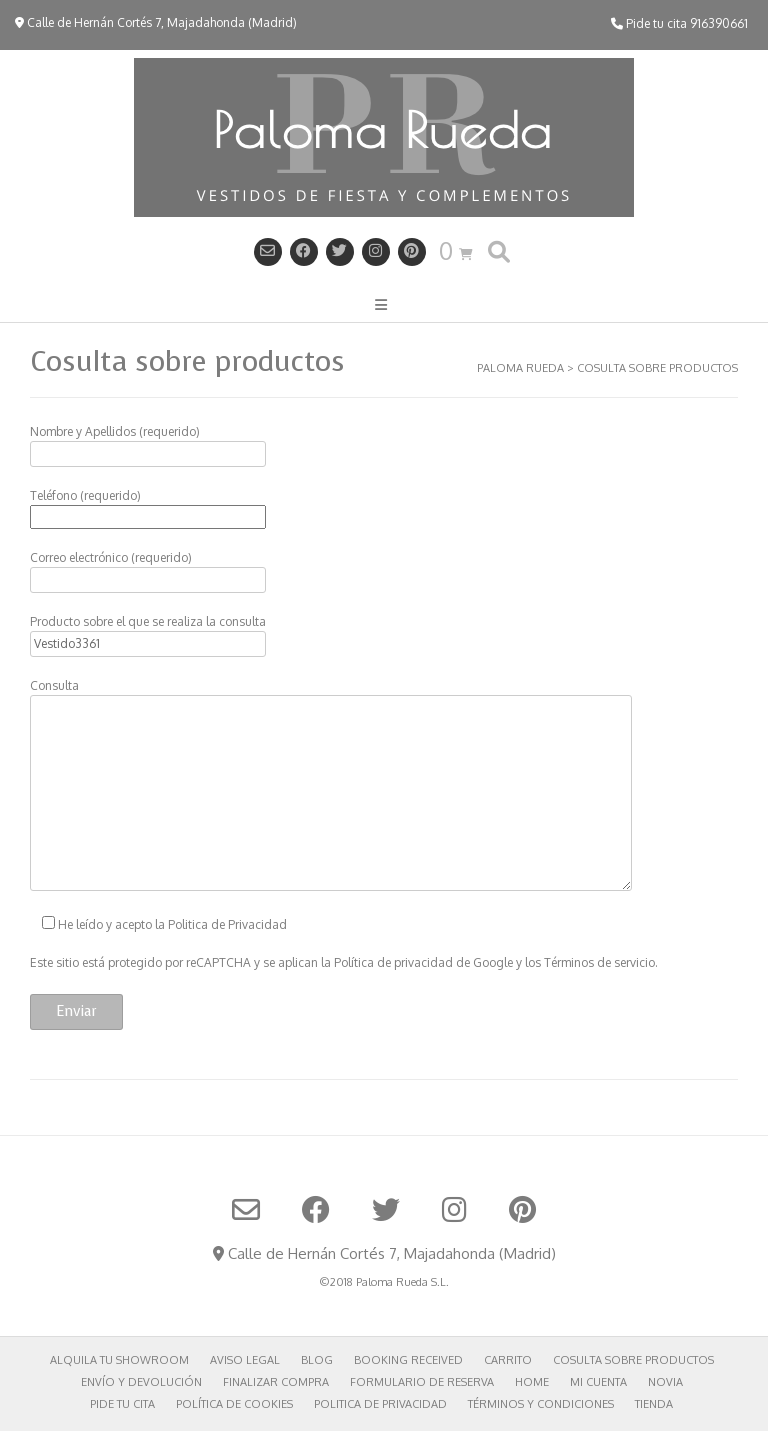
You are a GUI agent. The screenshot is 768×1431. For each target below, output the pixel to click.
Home (532, 1382)
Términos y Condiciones (541, 1404)
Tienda (654, 1404)
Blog (317, 1360)
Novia (665, 1382)
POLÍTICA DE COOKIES (234, 1404)
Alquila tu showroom (119, 1360)
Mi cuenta (598, 1382)
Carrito (508, 1360)
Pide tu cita (122, 1404)
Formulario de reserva (422, 1382)
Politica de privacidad (380, 1404)
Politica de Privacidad (227, 924)
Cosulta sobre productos (633, 1360)
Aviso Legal (245, 1360)
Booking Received (408, 1360)
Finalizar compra (276, 1382)
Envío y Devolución (141, 1382)
